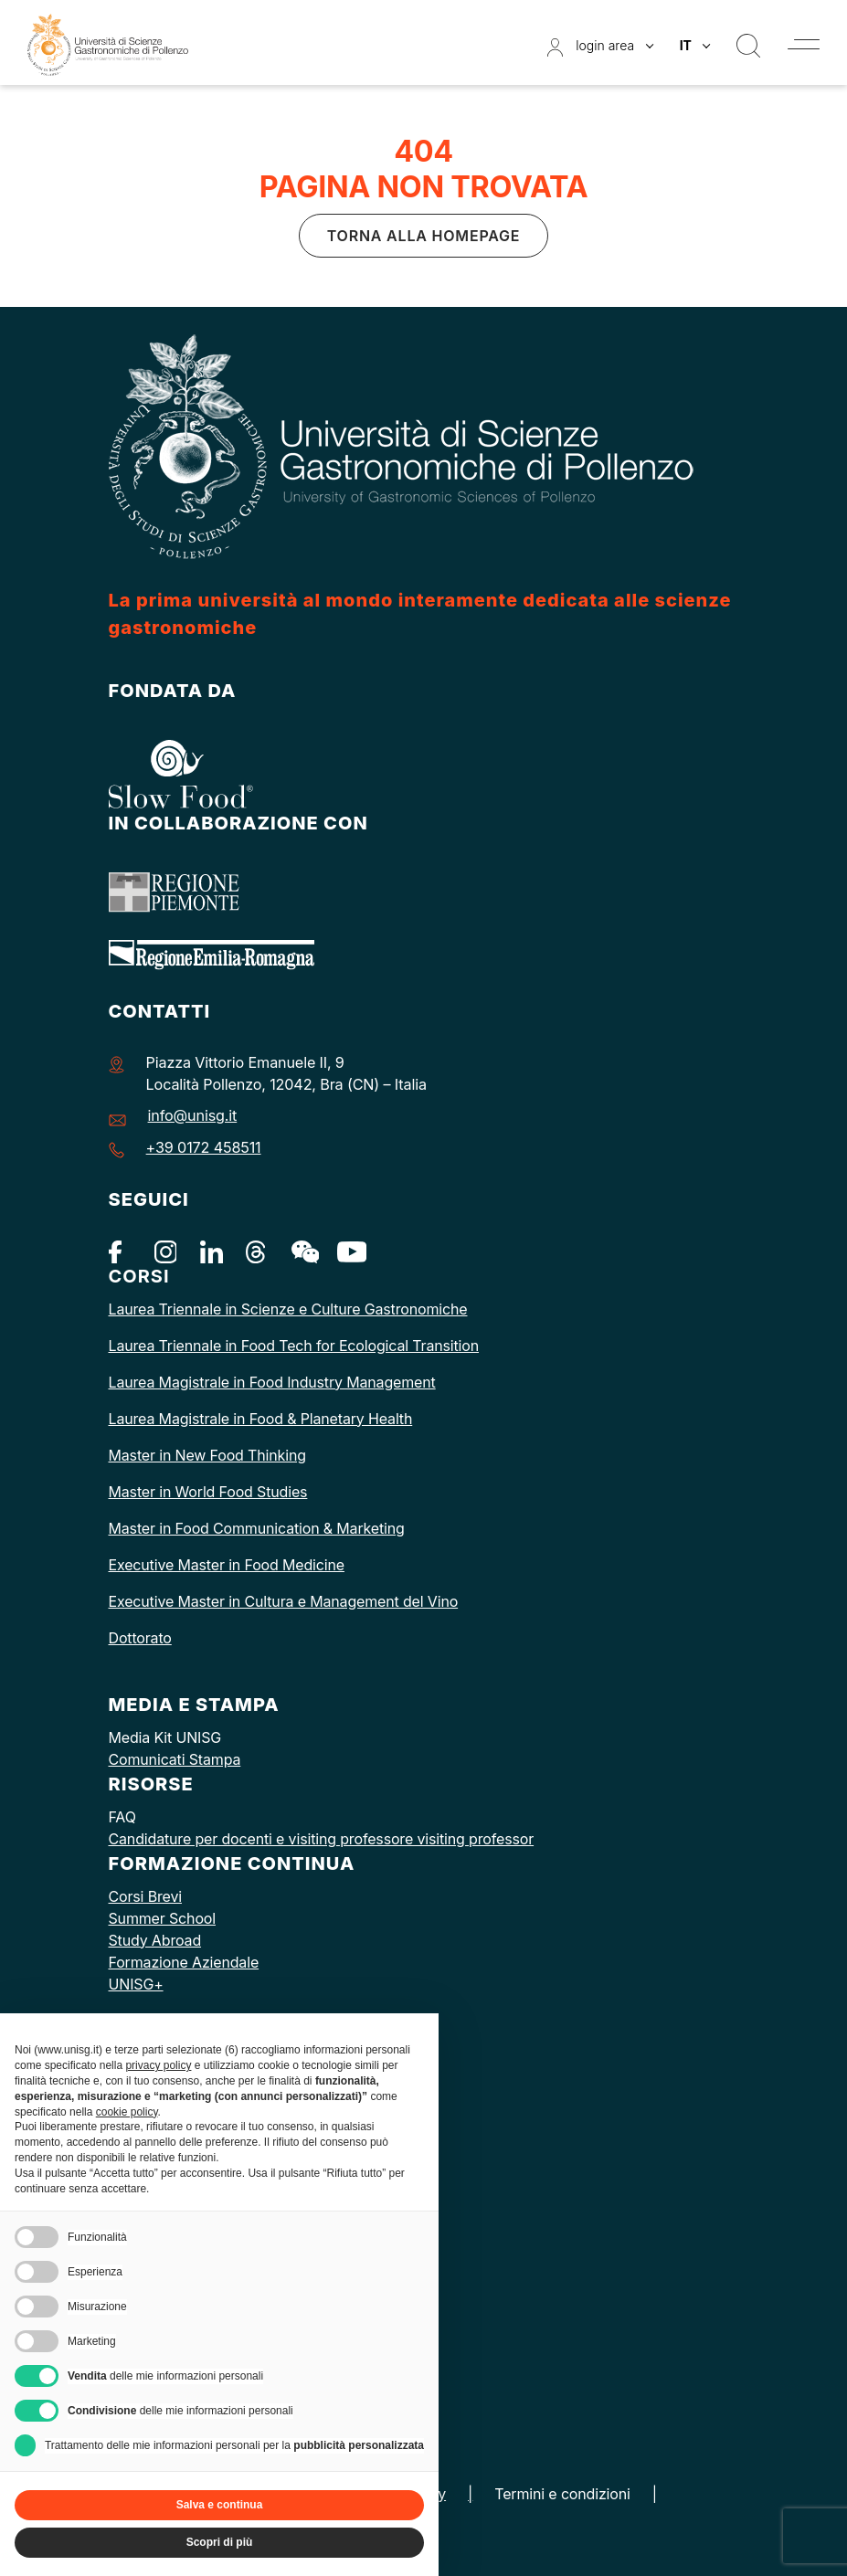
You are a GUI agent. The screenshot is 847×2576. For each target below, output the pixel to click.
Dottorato (140, 1638)
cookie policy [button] (127, 2112)
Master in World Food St (190, 1492)
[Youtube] (348, 1251)
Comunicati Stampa (175, 1759)
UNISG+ (136, 1984)
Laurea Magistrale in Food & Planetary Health (261, 1418)
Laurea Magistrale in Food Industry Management (272, 1382)
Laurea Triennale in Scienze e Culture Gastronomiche (288, 1309)
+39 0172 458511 (203, 1147)
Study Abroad (155, 1940)
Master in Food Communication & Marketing (257, 1528)
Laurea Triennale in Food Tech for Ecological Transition (294, 1345)
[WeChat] (302, 1251)
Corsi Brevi (145, 1896)
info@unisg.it (193, 1115)
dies (294, 1492)
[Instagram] (165, 1251)
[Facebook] (120, 1251)
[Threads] (257, 1251)
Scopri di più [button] (219, 2542)
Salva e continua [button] (219, 2504)
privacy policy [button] (158, 2065)
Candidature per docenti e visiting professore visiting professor (322, 1839)
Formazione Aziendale (184, 1962)
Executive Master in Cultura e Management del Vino (284, 1601)
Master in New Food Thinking (207, 1455)
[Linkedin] (211, 1251)
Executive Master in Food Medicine (226, 1565)
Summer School (162, 1918)
